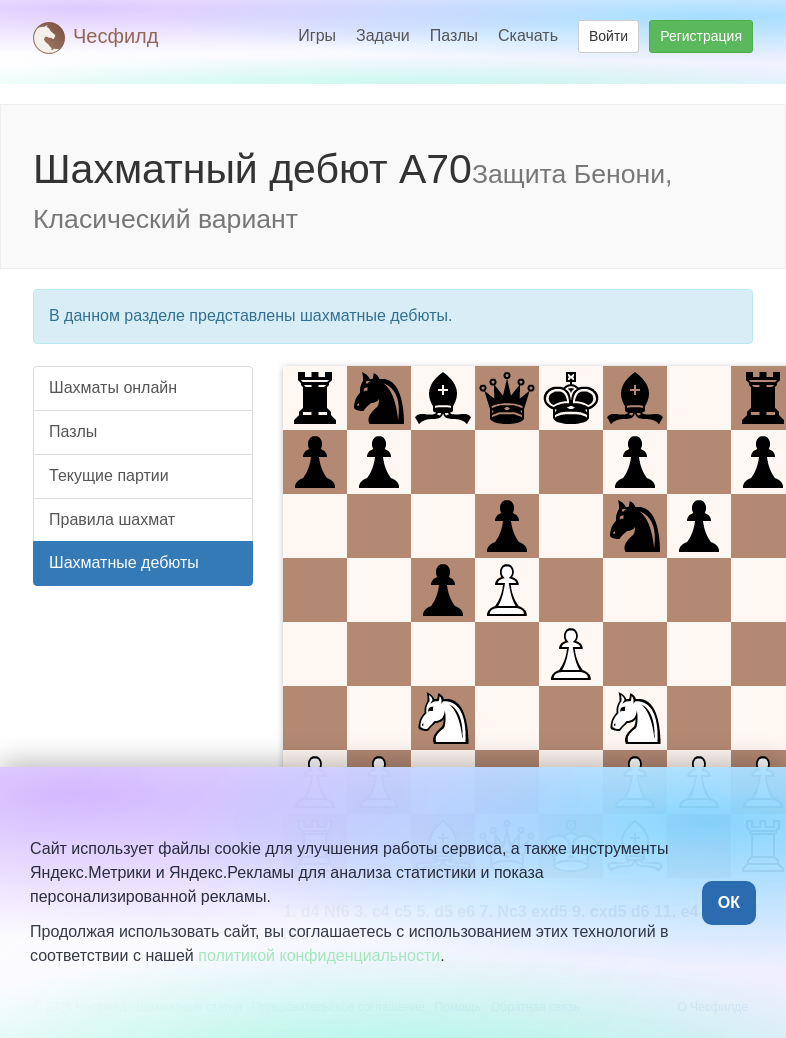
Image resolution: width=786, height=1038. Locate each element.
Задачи (383, 35)
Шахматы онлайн (113, 387)
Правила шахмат (112, 519)
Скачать (528, 35)
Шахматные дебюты (124, 562)
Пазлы (454, 35)
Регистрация (701, 36)
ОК (729, 902)
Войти (608, 36)
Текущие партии (109, 475)
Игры (317, 35)
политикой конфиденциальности (319, 955)
